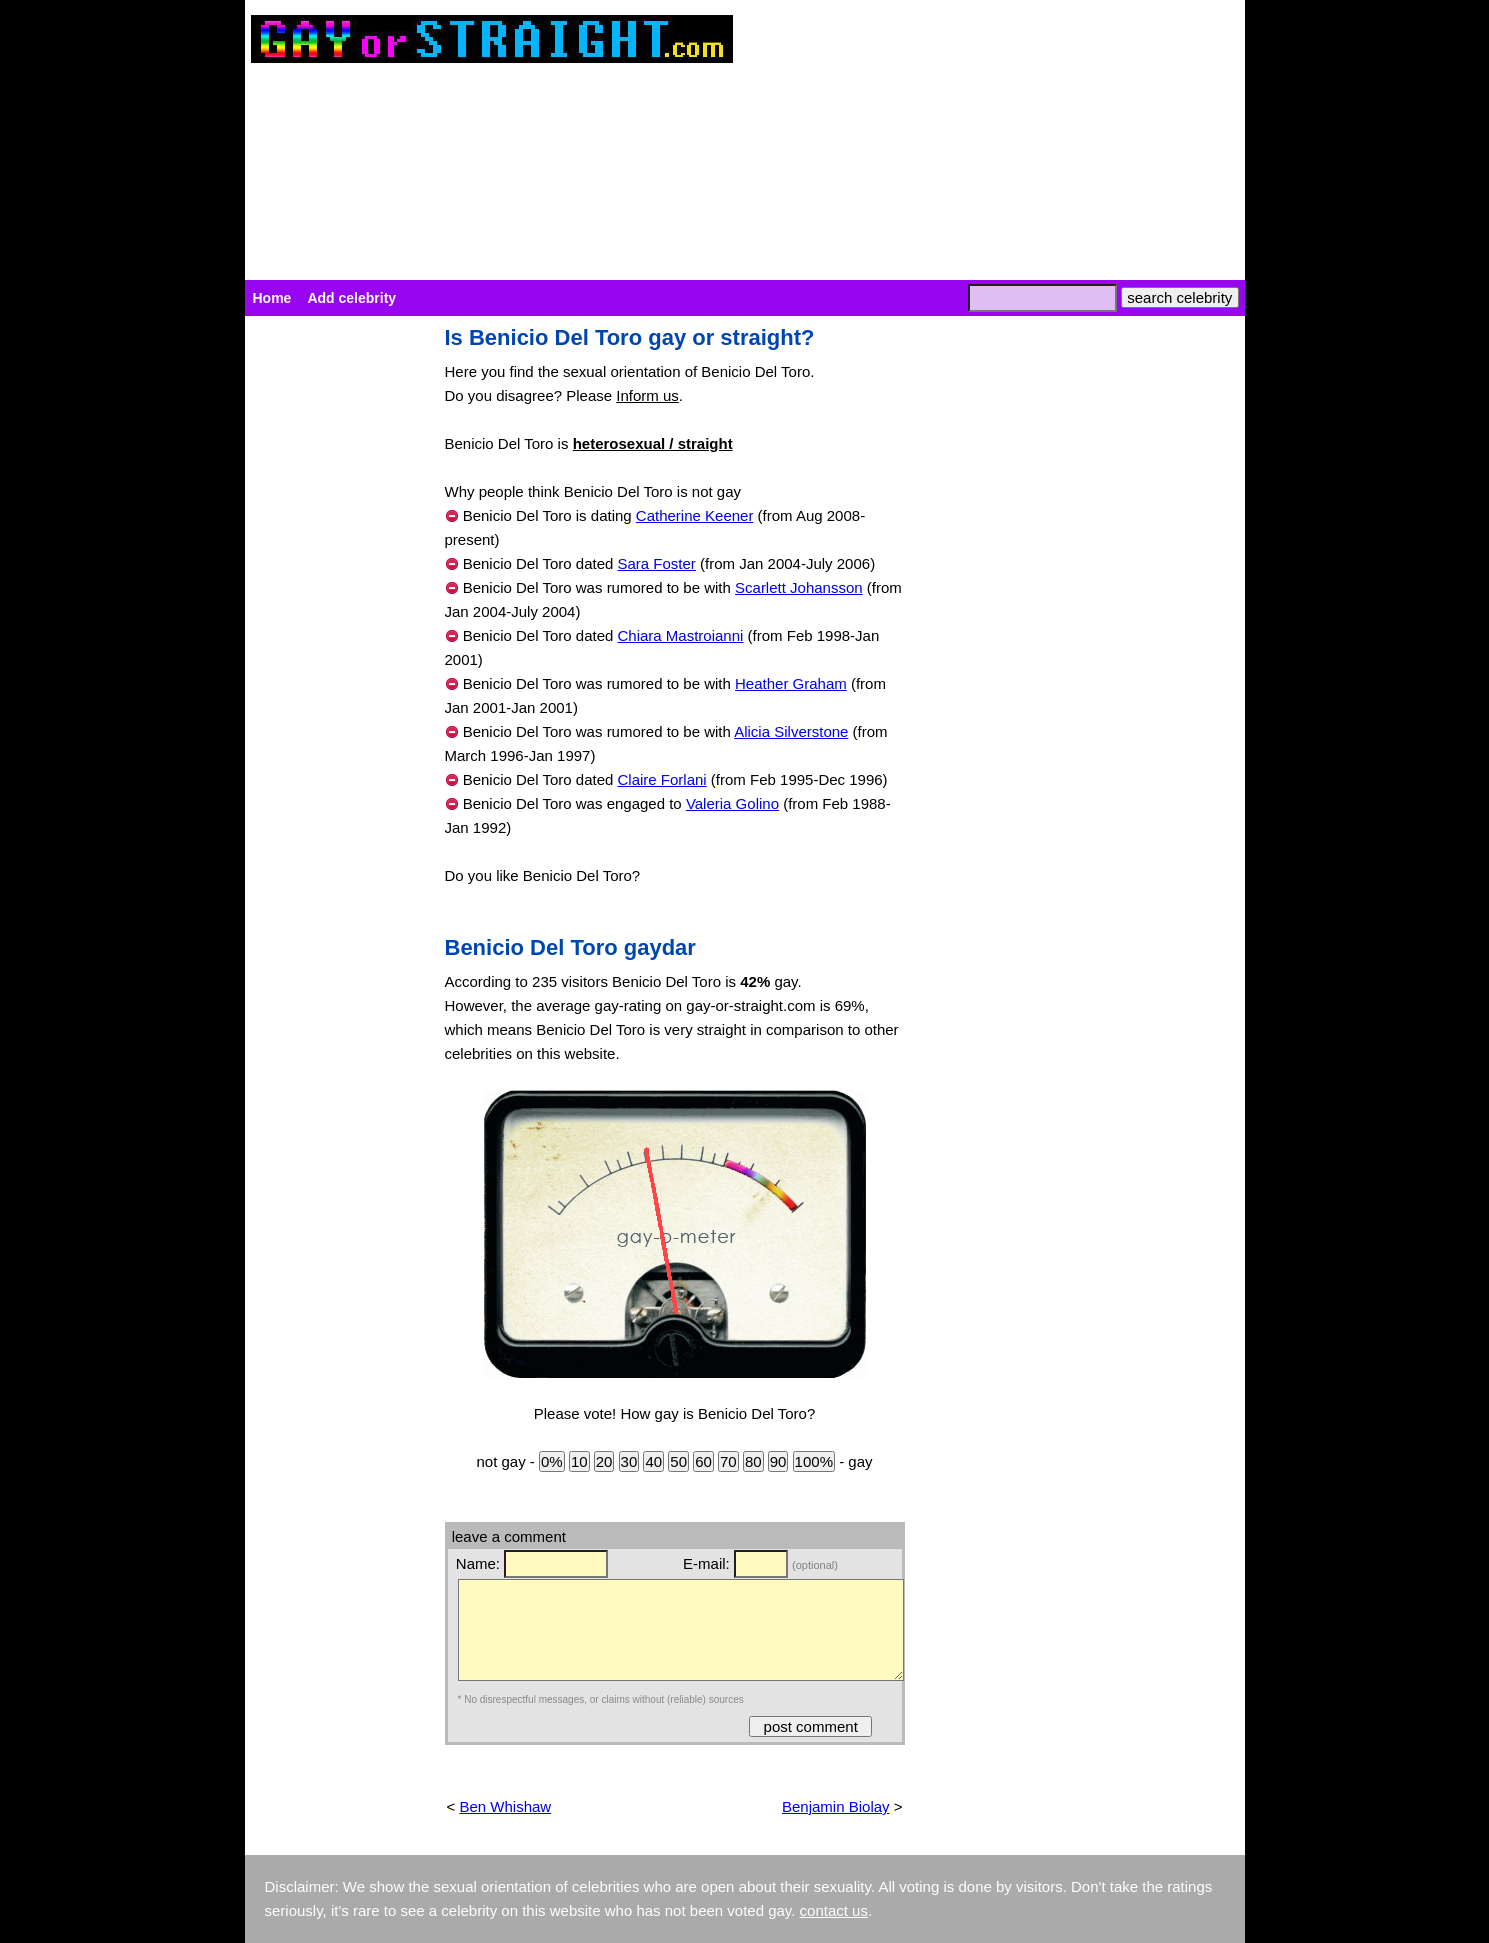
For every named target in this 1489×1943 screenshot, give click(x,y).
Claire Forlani (662, 779)
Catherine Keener (695, 515)
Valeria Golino (732, 803)
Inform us (647, 395)
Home (272, 298)
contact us (834, 1910)
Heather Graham (791, 683)
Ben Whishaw (505, 1806)
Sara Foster (657, 563)
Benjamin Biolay (836, 1806)
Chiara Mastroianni (681, 635)
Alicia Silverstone (791, 731)
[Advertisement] (335, 626)
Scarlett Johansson (799, 587)
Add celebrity (351, 298)
